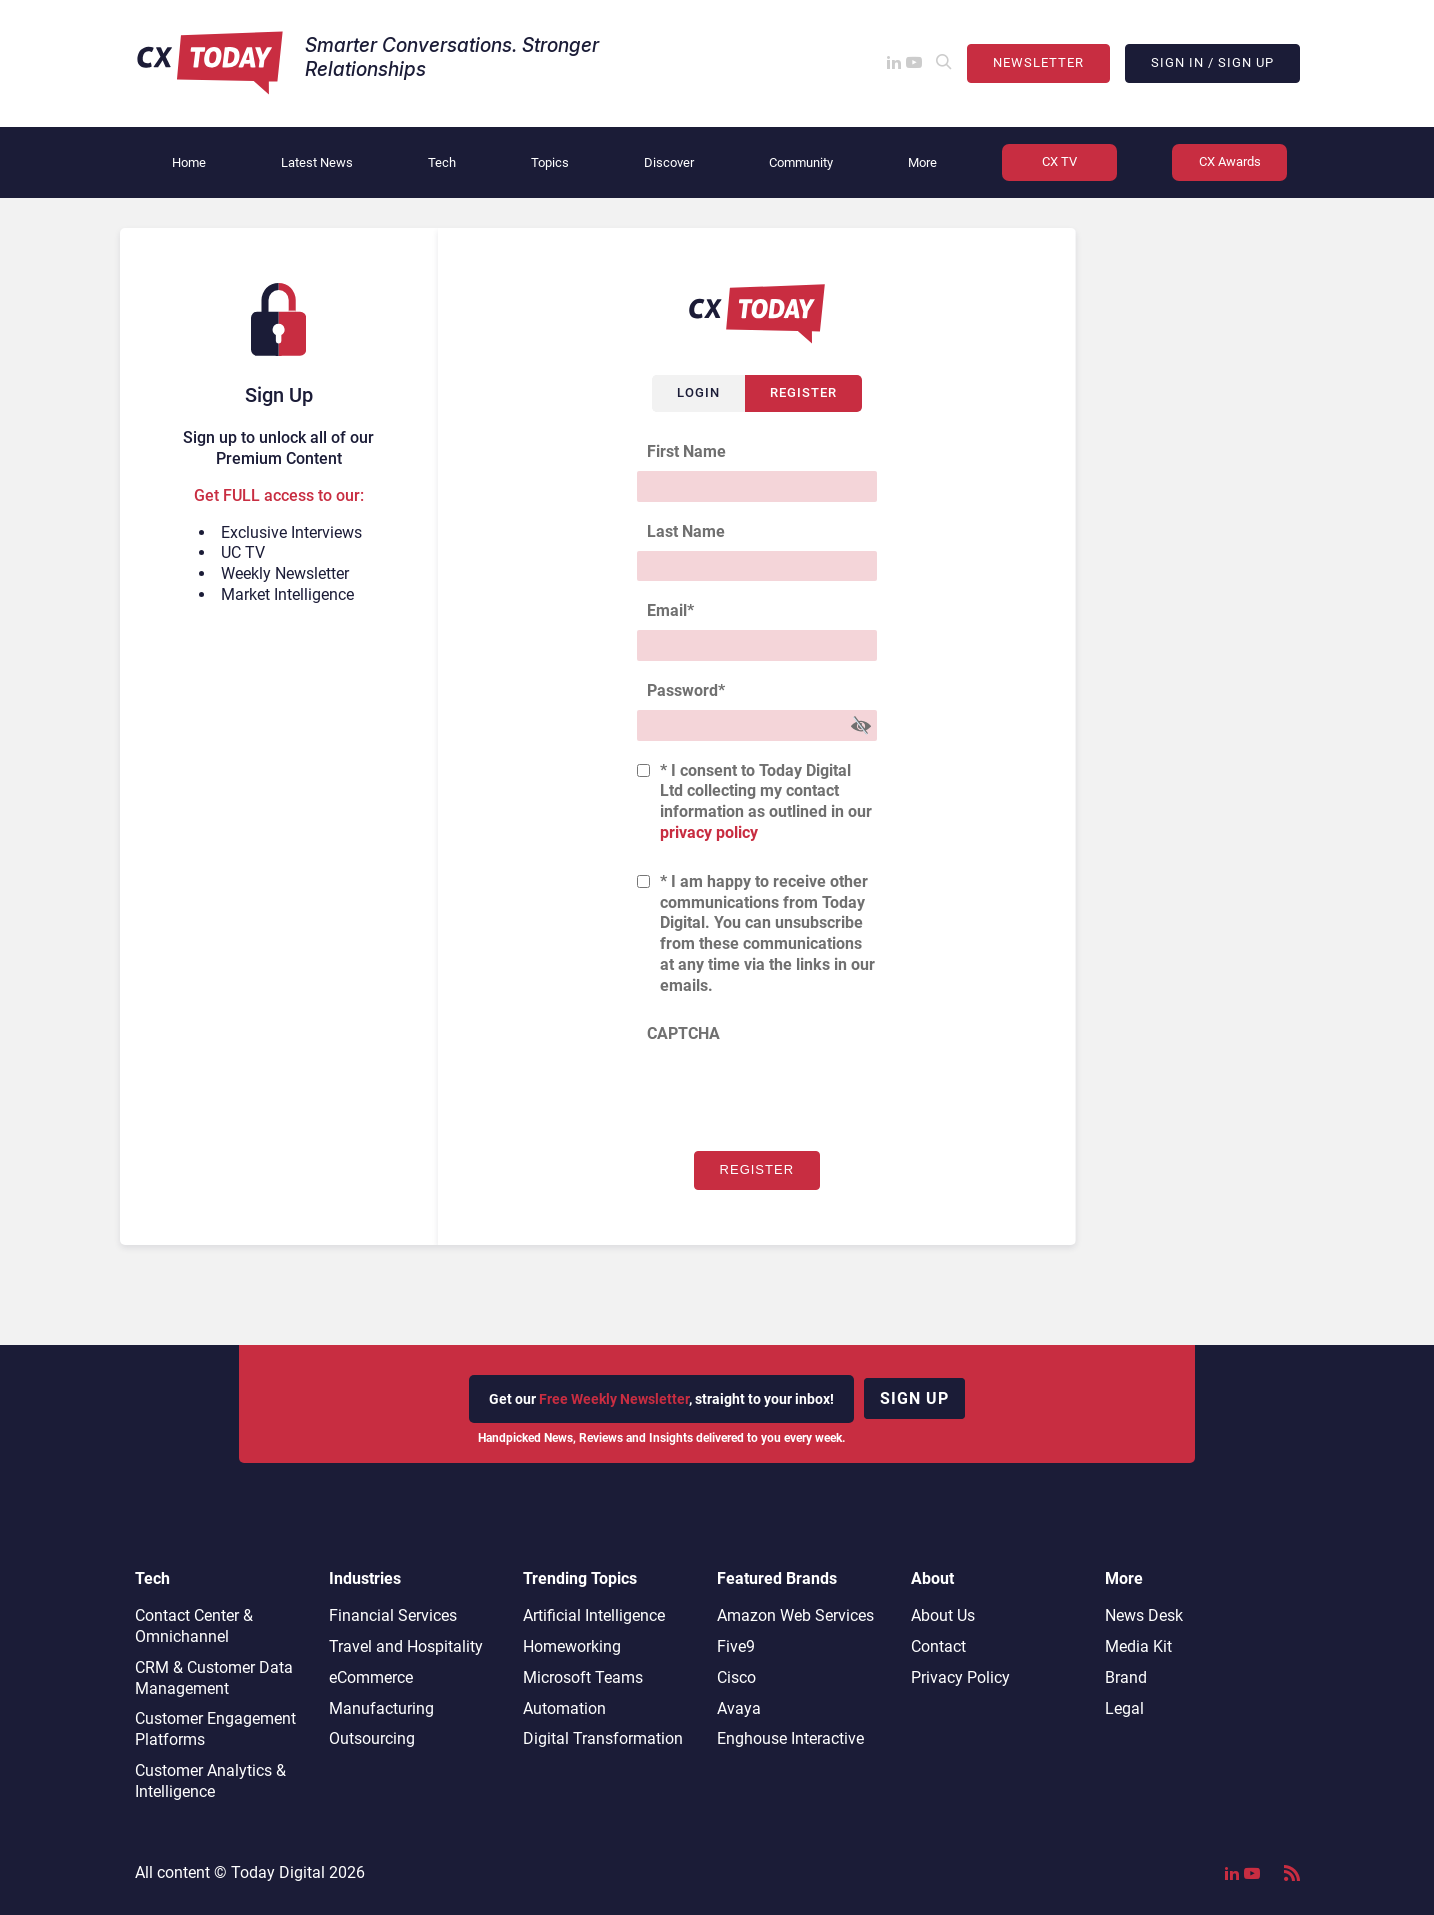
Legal (1124, 1708)
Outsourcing (372, 1738)
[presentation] (789, 1092)
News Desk (1144, 1615)
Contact (938, 1646)
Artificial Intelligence (594, 1615)
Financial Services (393, 1615)
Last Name (686, 531)
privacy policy (709, 832)
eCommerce (371, 1677)
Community (801, 162)
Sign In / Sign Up (1212, 62)
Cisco (736, 1677)
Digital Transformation (603, 1738)
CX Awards (1230, 161)
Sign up (914, 1398)
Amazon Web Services (795, 1615)
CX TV (1059, 161)
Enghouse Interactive (790, 1738)
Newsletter (1038, 62)
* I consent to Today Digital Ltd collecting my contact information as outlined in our (766, 801)
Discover (669, 162)
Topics (550, 162)
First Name (686, 451)
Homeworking (572, 1646)
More (922, 162)
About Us (943, 1615)
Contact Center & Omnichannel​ (194, 1626)
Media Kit (1138, 1646)
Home (189, 162)
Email (670, 610)
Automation (564, 1708)
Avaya (739, 1708)
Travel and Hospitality (406, 1646)
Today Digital (278, 1872)
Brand (1126, 1677)
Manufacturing (381, 1708)
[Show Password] (861, 725)
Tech (442, 162)
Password (686, 690)
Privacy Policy (960, 1677)
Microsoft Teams (583, 1677)
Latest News (317, 162)
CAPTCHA (683, 1033)
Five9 (736, 1646)
